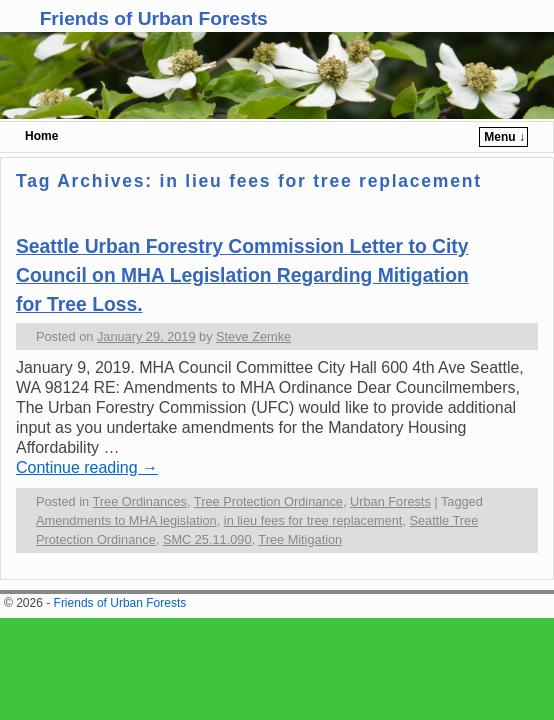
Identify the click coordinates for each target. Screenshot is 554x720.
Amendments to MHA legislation (126, 520)
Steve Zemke (253, 336)
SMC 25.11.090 (207, 539)
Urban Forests (390, 501)
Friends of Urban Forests (154, 18)
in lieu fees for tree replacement (313, 520)
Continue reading (87, 467)
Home (41, 136)
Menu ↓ (504, 137)
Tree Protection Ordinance (268, 501)
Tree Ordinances (139, 501)
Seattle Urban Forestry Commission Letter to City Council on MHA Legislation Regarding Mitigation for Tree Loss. (242, 275)
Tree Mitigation (300, 539)
